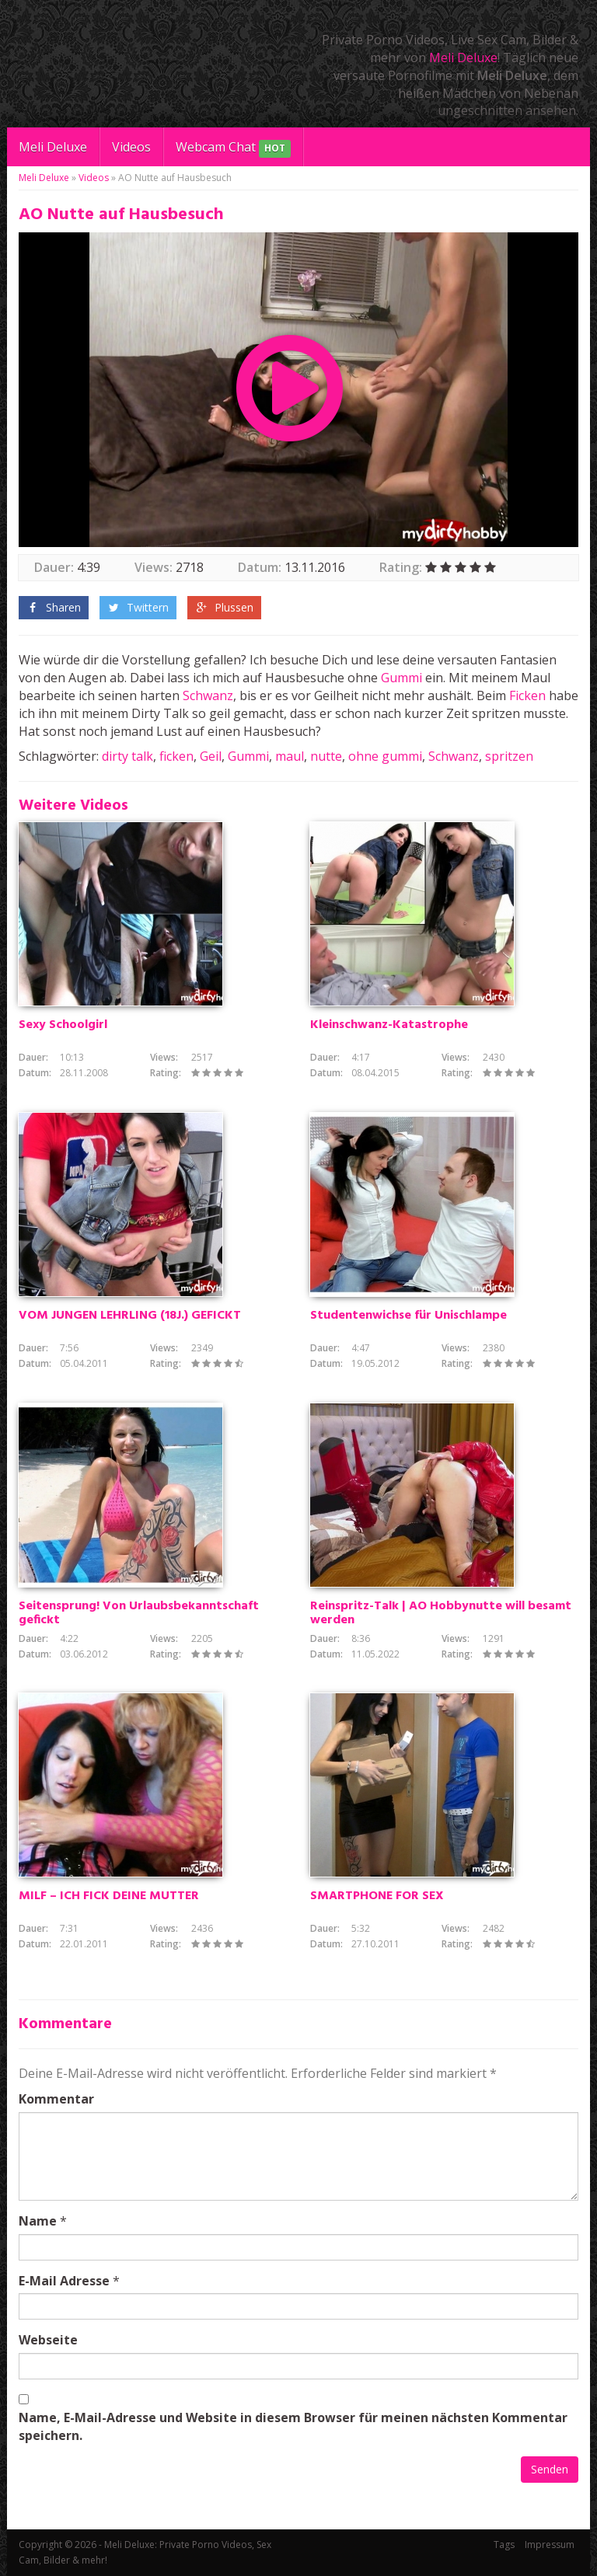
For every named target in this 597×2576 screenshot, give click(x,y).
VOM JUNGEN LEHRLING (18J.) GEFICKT (130, 1315)
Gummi (401, 677)
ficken (176, 756)
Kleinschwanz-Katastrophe (389, 1025)
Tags (504, 2544)
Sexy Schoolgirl (63, 1025)
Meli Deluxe (463, 57)
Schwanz (208, 695)
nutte (326, 756)
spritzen (509, 756)
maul (289, 756)
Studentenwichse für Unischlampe (408, 1315)
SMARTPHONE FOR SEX (377, 1896)
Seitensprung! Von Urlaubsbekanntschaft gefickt (139, 1613)
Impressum (549, 2544)
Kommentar (56, 2098)
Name (38, 2220)
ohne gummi (385, 756)
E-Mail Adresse (64, 2280)
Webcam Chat (233, 148)
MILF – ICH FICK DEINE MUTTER (109, 1896)
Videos (131, 146)
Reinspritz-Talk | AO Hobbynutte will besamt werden (440, 1613)
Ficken (527, 695)
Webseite (48, 2339)
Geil (211, 756)
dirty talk (127, 756)
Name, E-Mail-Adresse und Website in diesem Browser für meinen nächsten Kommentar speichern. (293, 2426)
